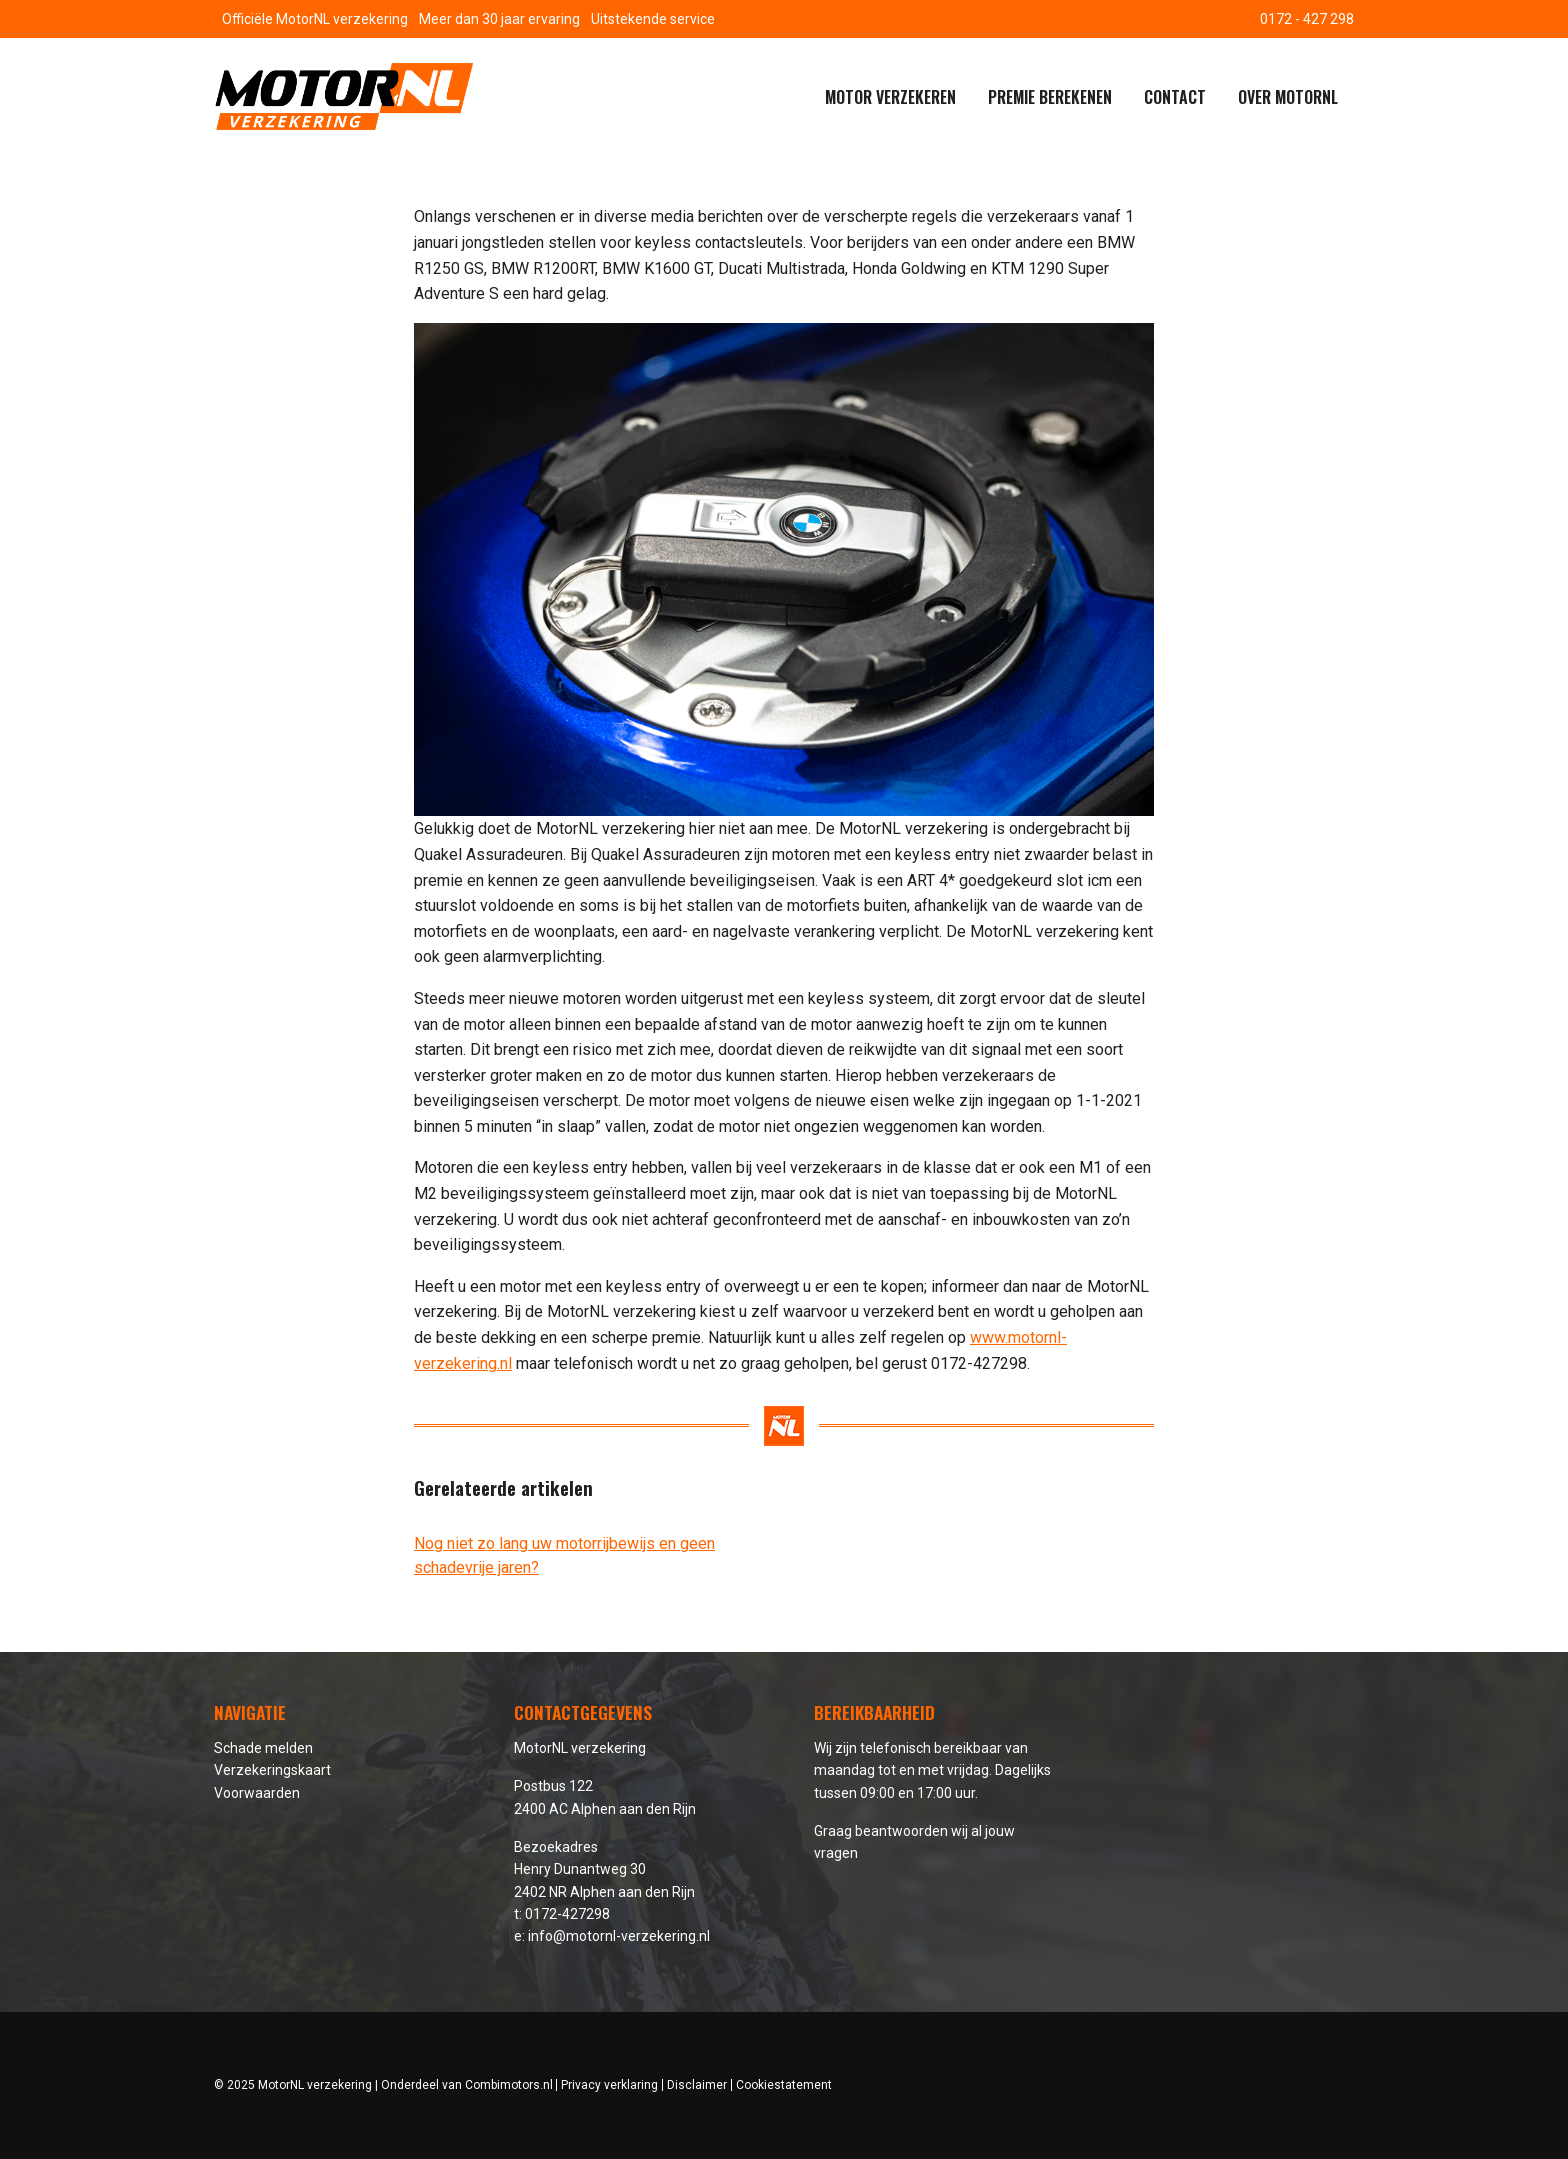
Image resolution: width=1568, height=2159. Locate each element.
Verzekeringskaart (272, 1770)
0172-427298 (567, 1914)
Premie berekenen (1050, 97)
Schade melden (263, 1748)
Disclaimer (697, 2085)
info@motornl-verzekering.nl (619, 1936)
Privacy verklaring (609, 2085)
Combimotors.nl (509, 2085)
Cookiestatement (784, 2085)
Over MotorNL (1288, 97)
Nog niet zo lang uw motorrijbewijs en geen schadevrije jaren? (564, 1555)
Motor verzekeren (890, 97)
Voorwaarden (257, 1793)
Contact (1175, 97)
